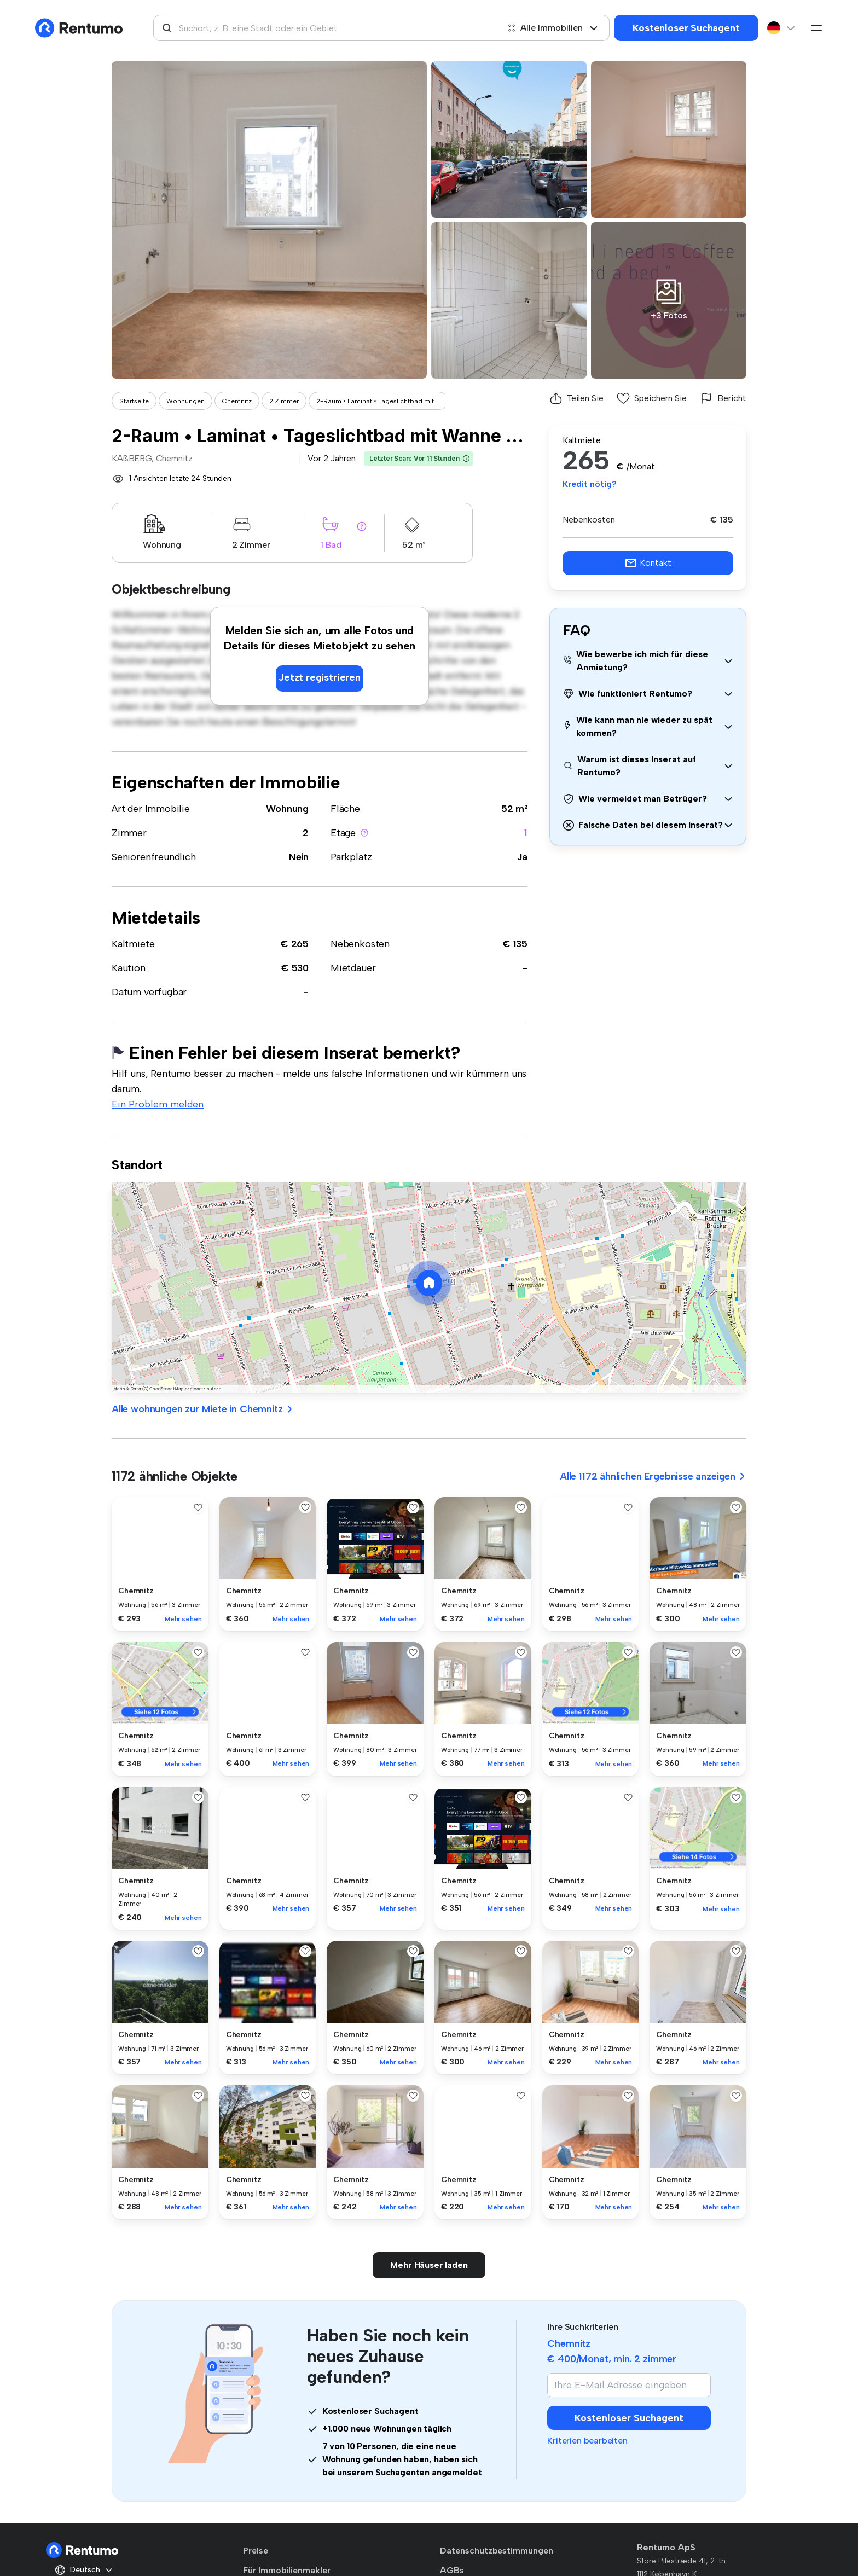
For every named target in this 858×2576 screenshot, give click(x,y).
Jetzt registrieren (320, 677)
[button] (466, 458)
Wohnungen (185, 401)
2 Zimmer (284, 401)
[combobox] (326, 27)
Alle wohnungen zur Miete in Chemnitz (203, 1409)
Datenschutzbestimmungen (496, 2550)
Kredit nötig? (590, 484)
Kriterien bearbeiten (587, 2440)
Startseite (134, 401)
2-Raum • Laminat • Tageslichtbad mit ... (378, 401)
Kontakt (647, 563)
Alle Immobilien (552, 27)
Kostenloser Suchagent (686, 28)
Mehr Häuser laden (428, 2265)
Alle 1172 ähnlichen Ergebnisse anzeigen (653, 1476)
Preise (255, 2550)
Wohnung (287, 809)
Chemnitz (237, 401)
